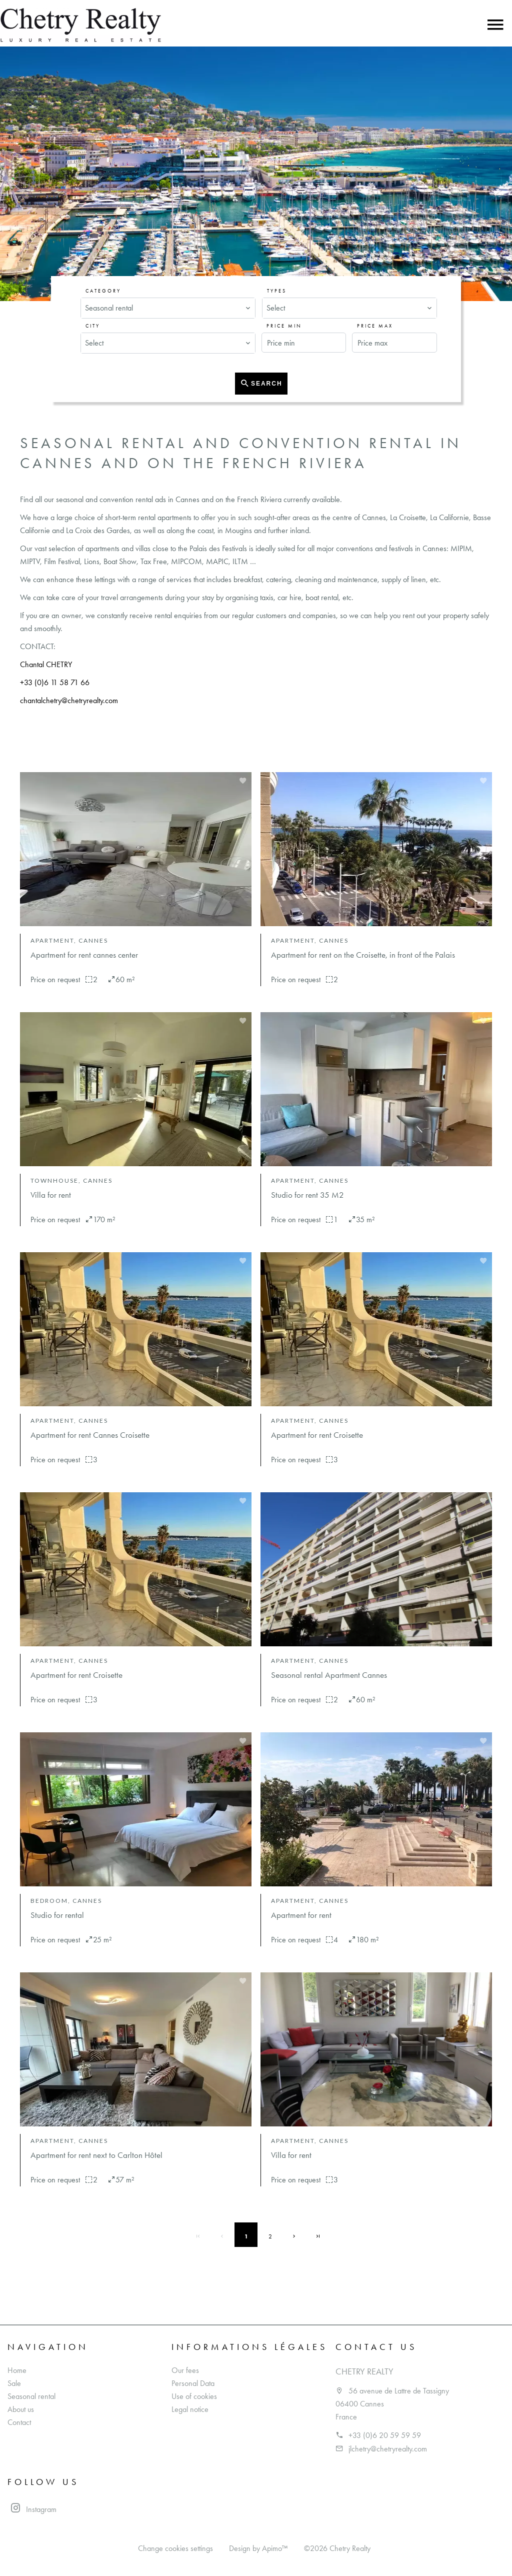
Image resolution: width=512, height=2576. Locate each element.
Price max (375, 326)
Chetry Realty (365, 2371)
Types (276, 291)
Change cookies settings (175, 2548)
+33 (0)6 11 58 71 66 (55, 682)
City (93, 326)
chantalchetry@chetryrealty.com (69, 700)
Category (103, 291)
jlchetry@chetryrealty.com (387, 2448)
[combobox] (168, 308)
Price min (284, 326)
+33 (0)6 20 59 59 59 (384, 2435)
